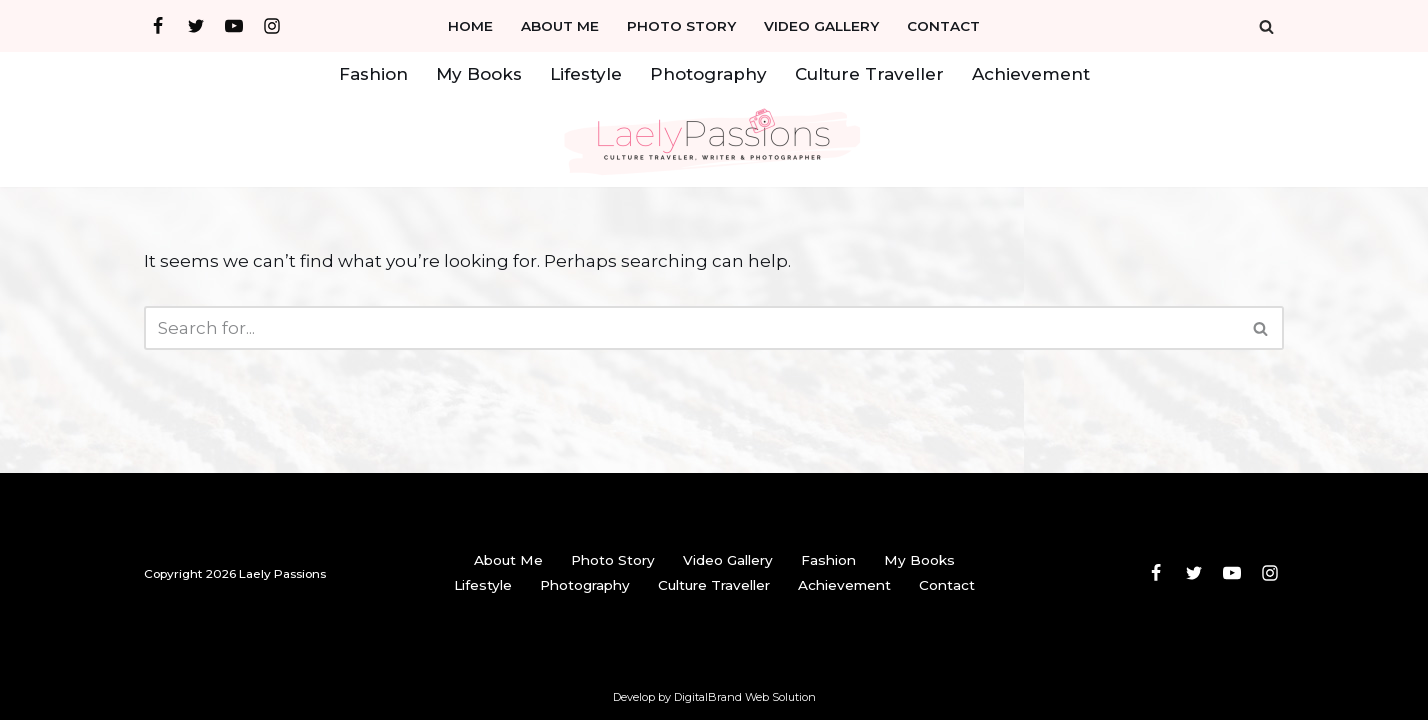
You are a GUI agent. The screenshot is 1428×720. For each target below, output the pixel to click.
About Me (560, 26)
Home (470, 26)
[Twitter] (196, 26)
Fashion (373, 74)
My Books (479, 74)
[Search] (1266, 26)
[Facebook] (158, 26)
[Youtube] (234, 26)
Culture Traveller (869, 74)
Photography (708, 74)
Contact (943, 26)
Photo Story (681, 26)
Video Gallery (821, 26)
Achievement (1031, 74)
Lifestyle (586, 74)
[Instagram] (272, 26)
